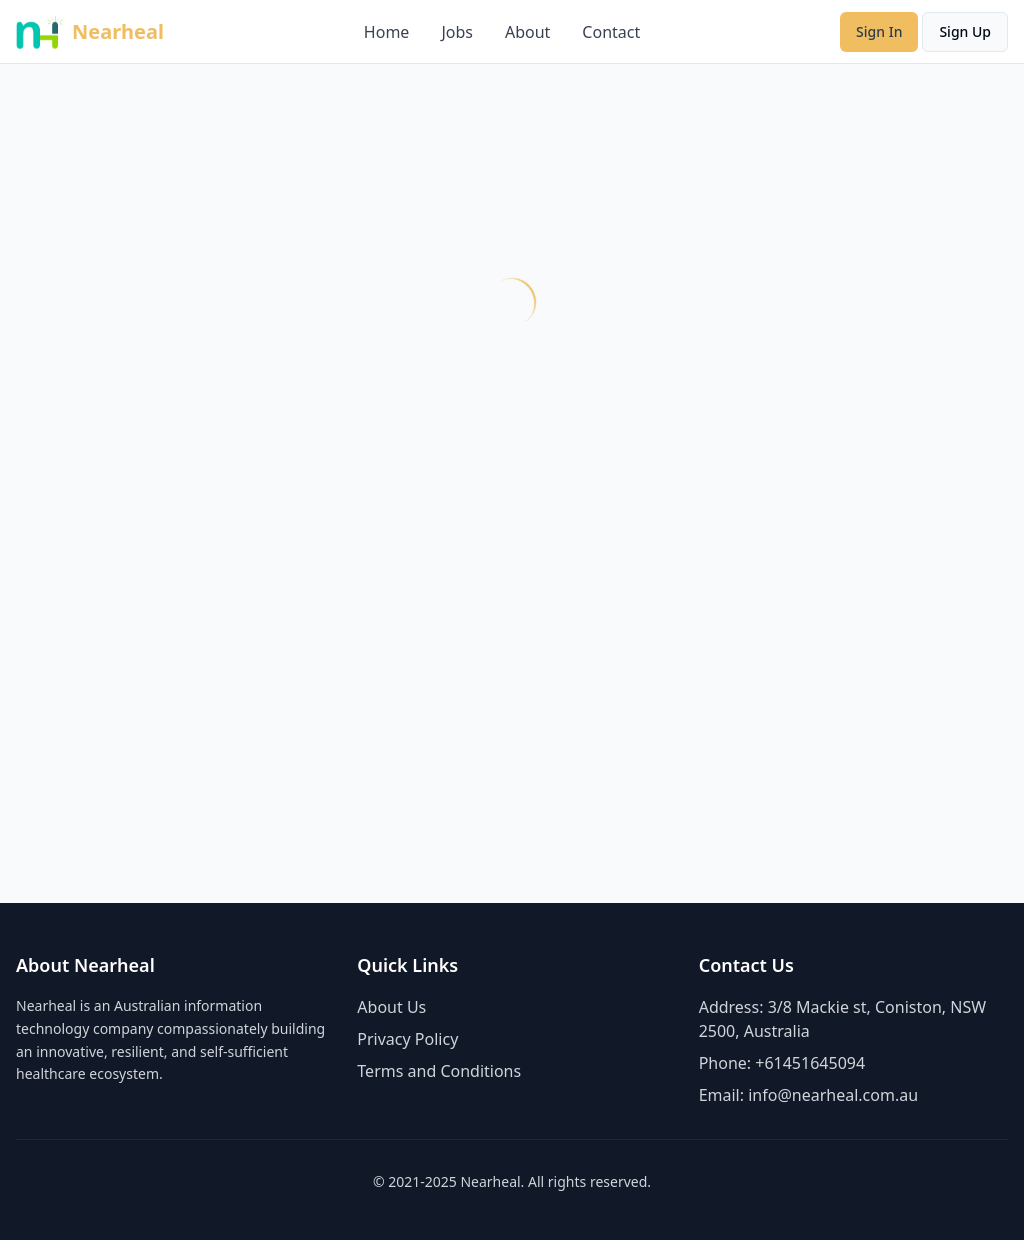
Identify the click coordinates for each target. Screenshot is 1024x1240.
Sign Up (965, 31)
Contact (611, 32)
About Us (391, 1007)
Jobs (457, 32)
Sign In (879, 31)
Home (387, 32)
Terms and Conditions (439, 1071)
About (527, 32)
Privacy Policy (407, 1039)
